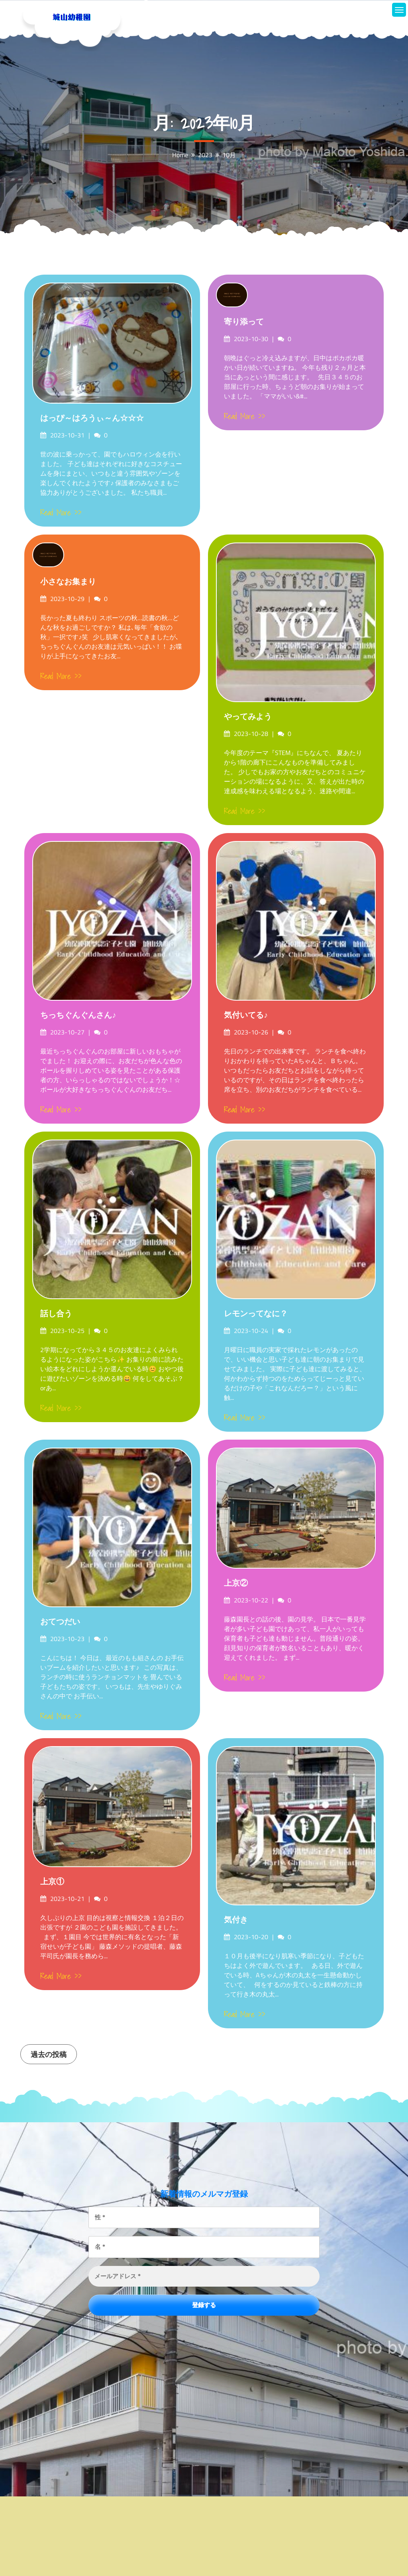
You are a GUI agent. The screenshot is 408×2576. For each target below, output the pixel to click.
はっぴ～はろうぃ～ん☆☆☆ (92, 418)
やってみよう (248, 716)
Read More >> (61, 512)
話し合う (56, 1313)
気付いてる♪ (246, 1015)
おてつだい (60, 1621)
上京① (52, 1881)
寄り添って (244, 321)
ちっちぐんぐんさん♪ (78, 1015)
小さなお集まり (68, 581)
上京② (236, 1583)
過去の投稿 (49, 2054)
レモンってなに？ (256, 1313)
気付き (236, 1919)
